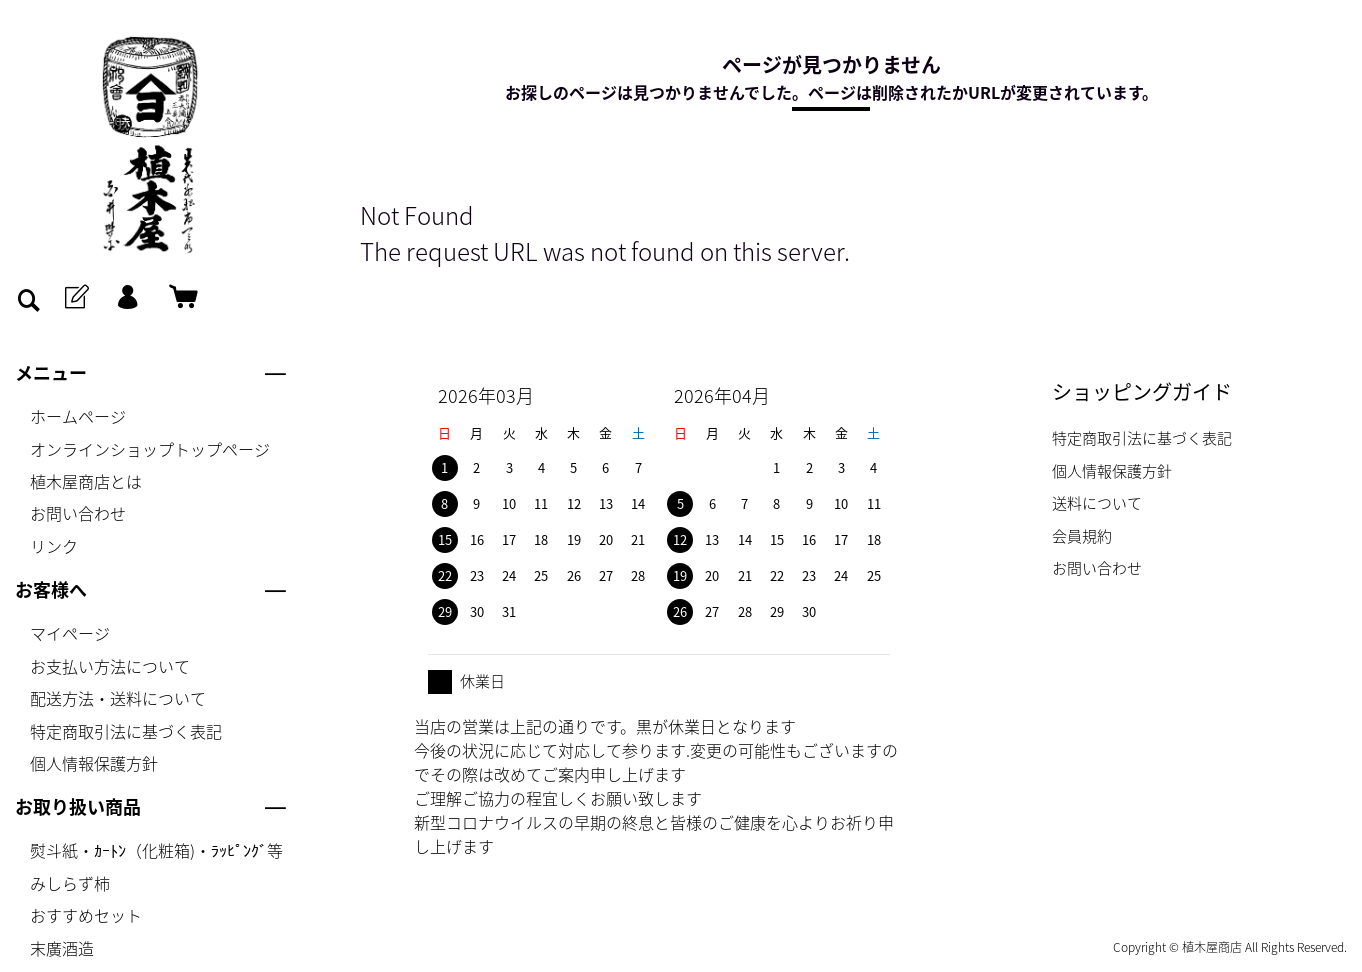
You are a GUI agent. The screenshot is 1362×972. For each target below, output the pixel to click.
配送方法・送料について (118, 698)
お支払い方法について (110, 666)
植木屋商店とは (86, 481)
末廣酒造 (62, 948)
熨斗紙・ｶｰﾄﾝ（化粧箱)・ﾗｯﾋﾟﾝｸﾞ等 (156, 850)
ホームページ (78, 416)
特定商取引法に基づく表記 (126, 731)
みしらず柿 (70, 883)
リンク (54, 546)
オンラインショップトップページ (150, 449)
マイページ (70, 633)
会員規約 (1082, 536)
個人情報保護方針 (94, 763)
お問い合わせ (78, 513)
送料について (1097, 503)
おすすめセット (86, 915)
